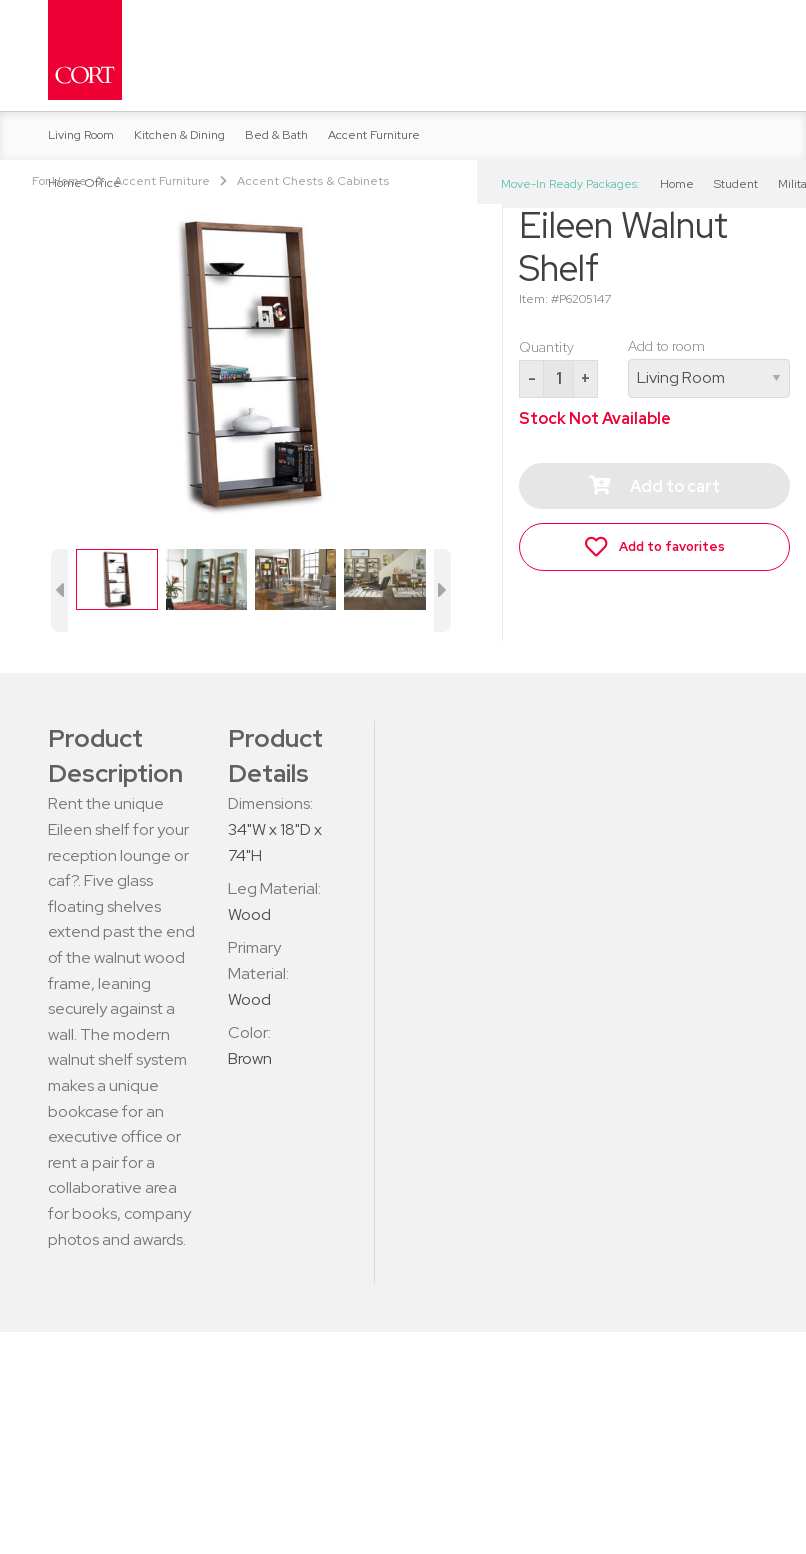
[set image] (116, 577)
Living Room (81, 135)
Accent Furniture (374, 135)
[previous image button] (60, 591)
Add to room (709, 367)
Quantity (546, 347)
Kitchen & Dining (179, 135)
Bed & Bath (276, 135)
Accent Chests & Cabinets (313, 181)
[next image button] (443, 591)
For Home (59, 181)
